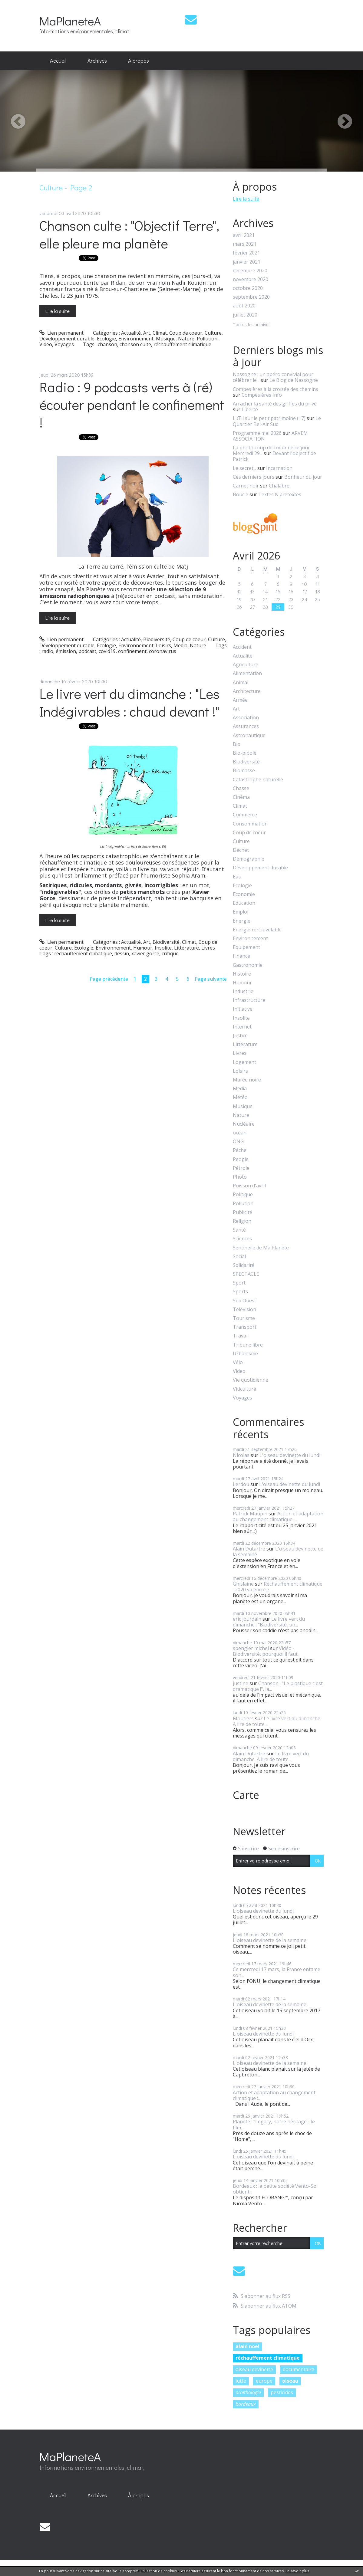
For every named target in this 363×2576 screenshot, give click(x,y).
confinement (132, 651)
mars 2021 (244, 244)
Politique (243, 1194)
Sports (240, 1292)
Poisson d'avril (249, 1186)
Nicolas (241, 1455)
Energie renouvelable (257, 930)
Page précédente (109, 979)
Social (239, 1256)
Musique (166, 338)
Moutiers (243, 1718)
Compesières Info (262, 395)
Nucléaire (244, 1124)
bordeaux (246, 2404)
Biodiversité (156, 639)
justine (240, 1683)
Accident (242, 647)
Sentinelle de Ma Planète (261, 1248)
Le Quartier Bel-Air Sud (277, 421)
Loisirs (163, 645)
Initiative (242, 1009)
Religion (242, 1221)
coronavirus (162, 651)
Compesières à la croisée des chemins (275, 389)
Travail (241, 1336)
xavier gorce (145, 953)
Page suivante (211, 979)
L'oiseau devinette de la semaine (278, 1551)
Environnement (135, 338)
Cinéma (241, 797)
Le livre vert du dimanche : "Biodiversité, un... (269, 1622)
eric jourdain (247, 1619)
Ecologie (106, 338)
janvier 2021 (246, 262)
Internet (242, 1027)
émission (66, 651)
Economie (244, 894)
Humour (142, 947)
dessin (121, 953)
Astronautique (249, 735)
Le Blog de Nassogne (293, 380)
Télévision (244, 1309)
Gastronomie (247, 965)
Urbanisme (245, 1354)
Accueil (58, 60)
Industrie (243, 991)
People (241, 1159)
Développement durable (66, 338)
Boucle (240, 494)
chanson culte (135, 344)
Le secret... (244, 468)
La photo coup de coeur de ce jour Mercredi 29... (271, 450)
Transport (244, 1327)
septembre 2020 (251, 297)
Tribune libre (248, 1345)
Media (180, 645)
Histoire (242, 974)
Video (45, 344)
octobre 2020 (248, 288)
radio (47, 651)
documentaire (298, 2369)
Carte (246, 1795)
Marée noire (247, 1080)
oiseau (290, 2380)
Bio (236, 744)
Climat (160, 333)
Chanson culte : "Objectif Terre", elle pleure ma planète (129, 234)
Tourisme (244, 1318)
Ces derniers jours (253, 477)
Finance (241, 956)
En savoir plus (297, 2571)
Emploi (240, 912)
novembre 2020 (250, 279)
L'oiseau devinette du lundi (289, 1455)
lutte (241, 2380)
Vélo (238, 1362)
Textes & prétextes (279, 494)
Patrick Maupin (250, 1513)
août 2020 (244, 306)
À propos (138, 60)
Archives (97, 60)
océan (239, 1133)
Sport (239, 1283)
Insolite (163, 947)
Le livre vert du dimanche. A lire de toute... (277, 1721)
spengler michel (251, 1648)
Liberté (250, 409)
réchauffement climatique (182, 344)
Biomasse (244, 770)
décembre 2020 (250, 271)
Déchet (241, 850)
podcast (87, 651)
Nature (186, 338)
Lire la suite (57, 311)
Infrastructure (249, 1000)
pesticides (282, 2392)
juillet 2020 (245, 315)
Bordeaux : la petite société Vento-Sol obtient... (275, 2189)
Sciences (242, 1239)
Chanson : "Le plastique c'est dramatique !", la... (278, 1686)
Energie (241, 921)
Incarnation (279, 468)
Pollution (207, 338)
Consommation (250, 824)
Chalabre (279, 485)
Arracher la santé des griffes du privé (275, 403)
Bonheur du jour (303, 477)
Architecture (247, 691)
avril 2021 (244, 235)
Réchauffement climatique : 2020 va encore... (277, 1586)
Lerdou (241, 1484)
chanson (107, 344)
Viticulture (244, 1389)
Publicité (242, 1212)
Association (246, 717)
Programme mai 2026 (257, 433)
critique (170, 953)
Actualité (131, 333)
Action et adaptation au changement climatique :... (278, 1516)
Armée (240, 700)
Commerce (245, 815)
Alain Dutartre (249, 1548)
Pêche (239, 1150)
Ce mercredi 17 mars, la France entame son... (276, 1972)
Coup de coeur (185, 333)
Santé (239, 1230)
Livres (208, 947)
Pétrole (241, 1168)
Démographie (248, 859)
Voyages (64, 344)
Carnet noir (246, 485)
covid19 (107, 651)
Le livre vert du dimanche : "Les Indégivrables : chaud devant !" (129, 702)
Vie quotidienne (250, 1380)
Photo (240, 1177)
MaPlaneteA (70, 21)
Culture (213, 333)
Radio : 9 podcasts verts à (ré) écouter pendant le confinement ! (131, 404)
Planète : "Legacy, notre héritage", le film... (274, 2124)
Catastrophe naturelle (258, 780)
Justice (240, 1036)
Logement (244, 1062)
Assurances (246, 726)
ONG (238, 1141)
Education (244, 903)
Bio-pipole (244, 753)
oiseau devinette (254, 2369)
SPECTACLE (246, 1274)
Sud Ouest (244, 1301)
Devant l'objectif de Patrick (274, 456)
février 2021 (246, 253)
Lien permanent (61, 333)
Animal (240, 682)
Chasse (241, 788)
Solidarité (243, 1265)
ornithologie (248, 2392)
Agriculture (245, 665)
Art (146, 333)
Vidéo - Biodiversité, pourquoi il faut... (266, 1651)
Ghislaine (243, 1583)
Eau (237, 877)
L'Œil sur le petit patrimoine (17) (269, 418)
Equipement (246, 947)
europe (264, 2380)
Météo (240, 1097)
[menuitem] (58, 60)
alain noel (247, 2346)
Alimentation (247, 673)
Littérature (186, 947)
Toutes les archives (252, 324)
